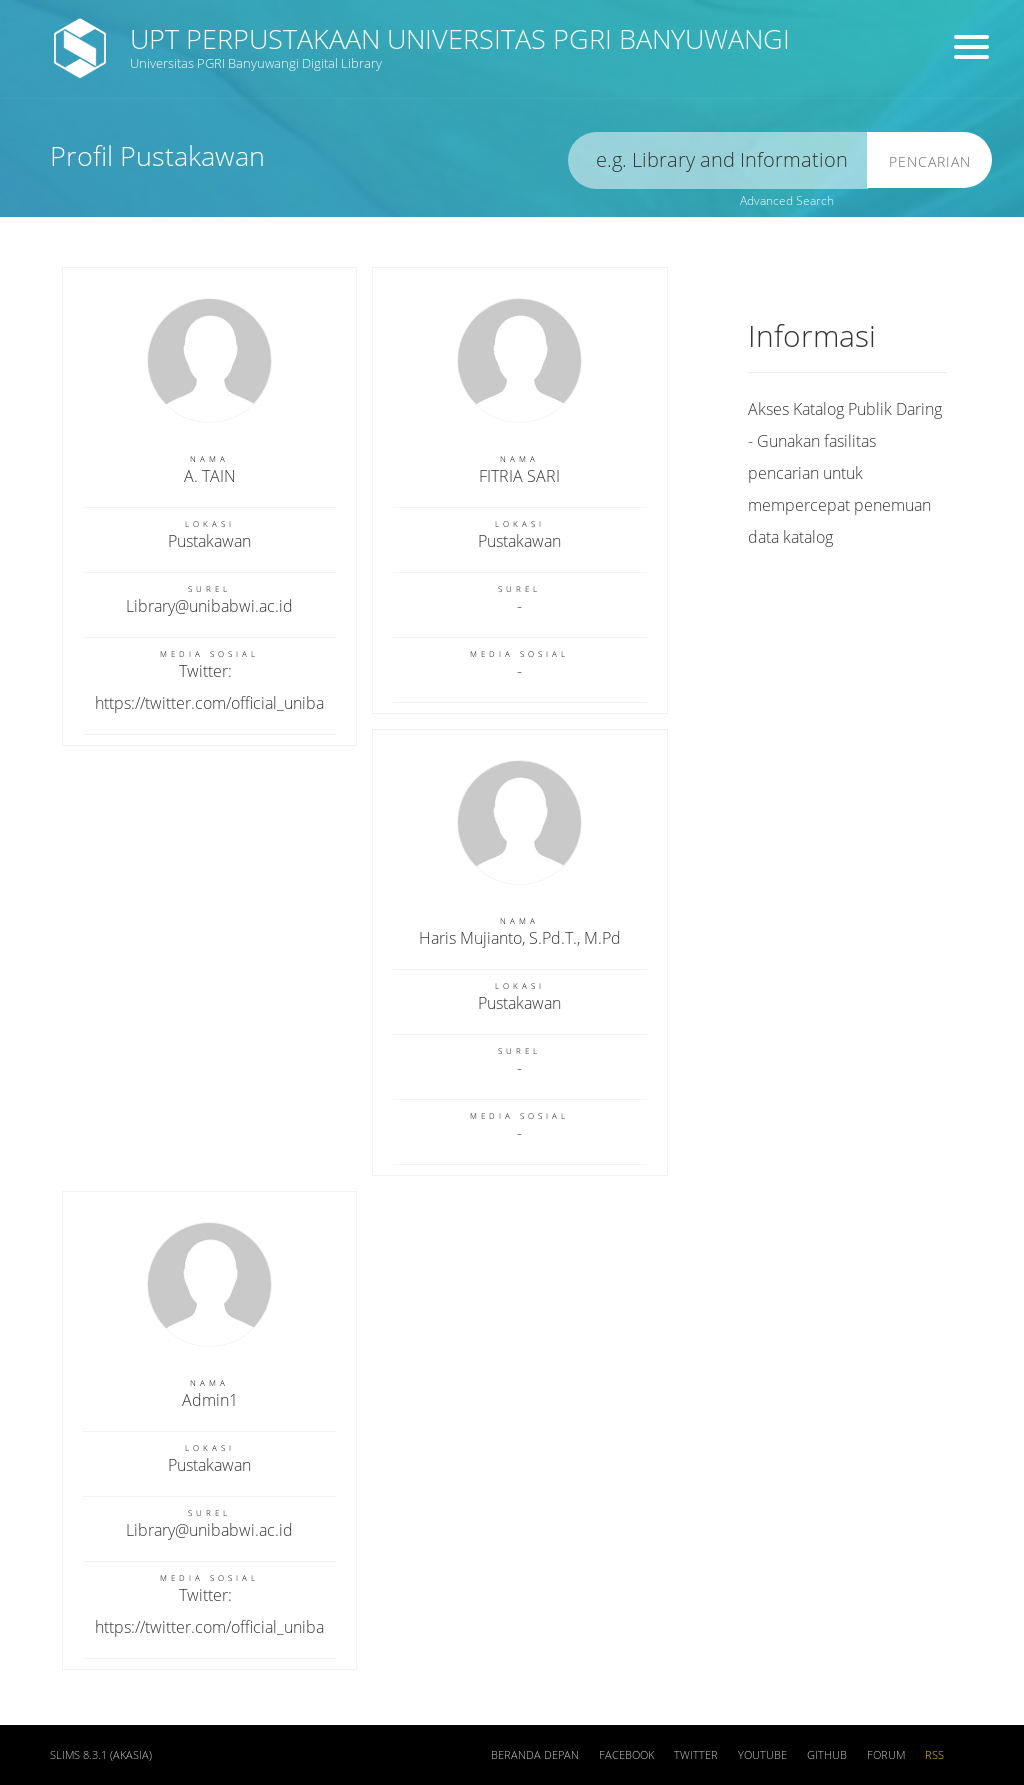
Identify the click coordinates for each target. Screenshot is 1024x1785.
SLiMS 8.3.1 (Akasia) (101, 1755)
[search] (718, 160)
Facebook (626, 1755)
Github (827, 1755)
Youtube (762, 1755)
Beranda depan (535, 1755)
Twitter (696, 1755)
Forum (886, 1755)
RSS (934, 1755)
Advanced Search (787, 200)
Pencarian (930, 161)
